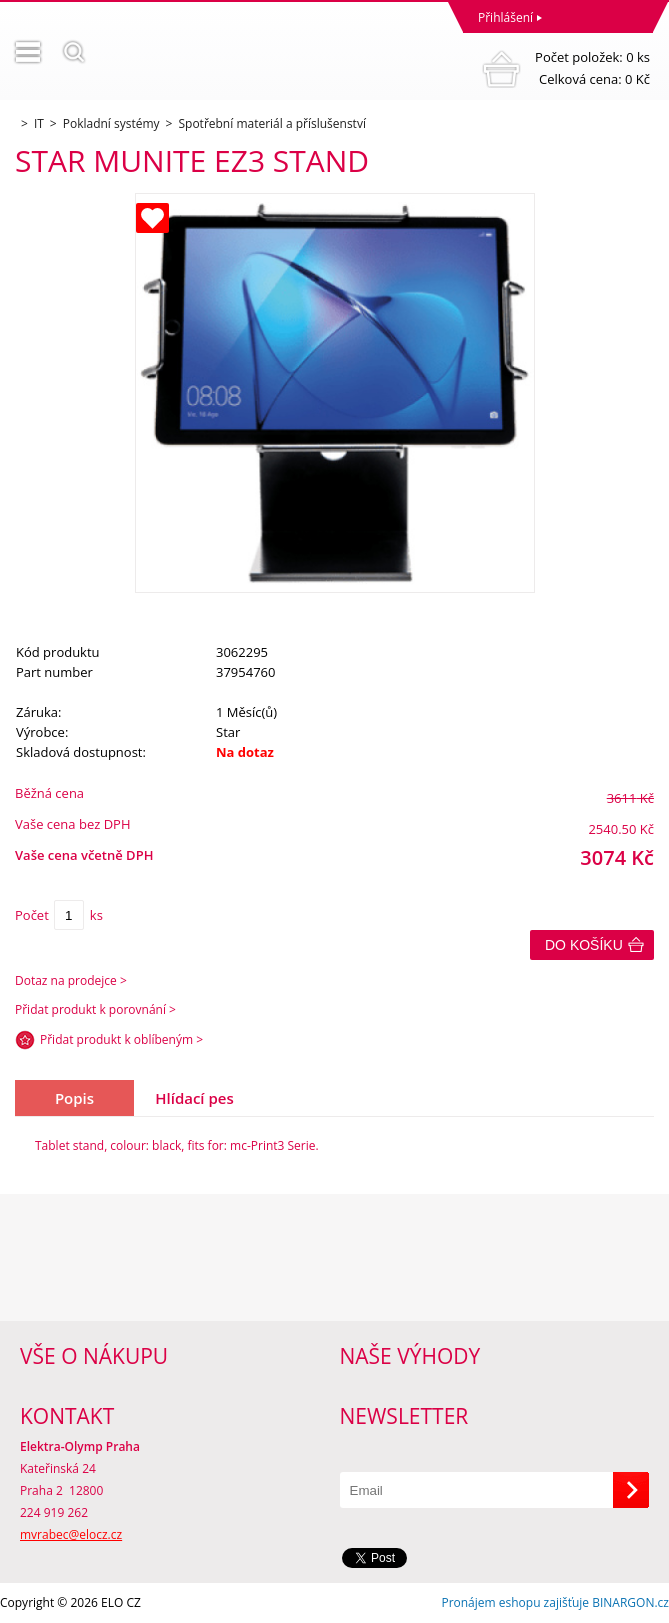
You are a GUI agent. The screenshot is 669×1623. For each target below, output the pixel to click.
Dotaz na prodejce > (71, 980)
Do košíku (584, 945)
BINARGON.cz (630, 1602)
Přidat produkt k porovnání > (95, 1009)
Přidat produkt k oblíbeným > (121, 1039)
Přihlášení (505, 17)
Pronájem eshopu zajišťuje (515, 1602)
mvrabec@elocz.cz (71, 1534)
